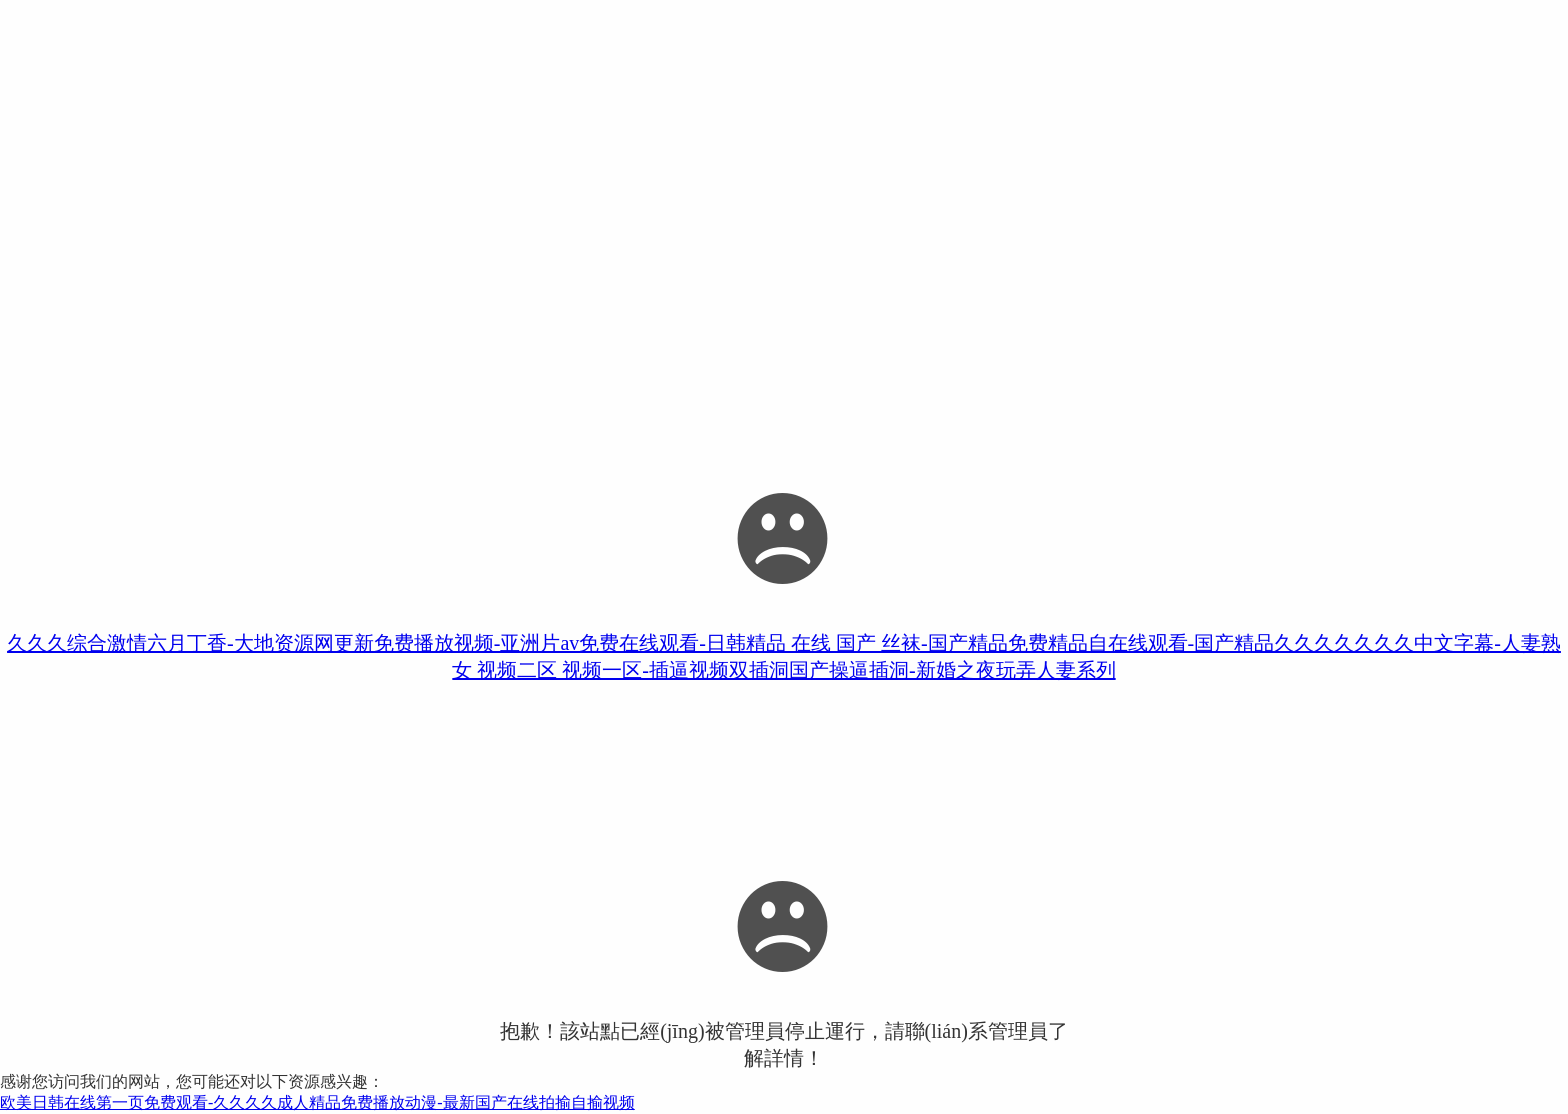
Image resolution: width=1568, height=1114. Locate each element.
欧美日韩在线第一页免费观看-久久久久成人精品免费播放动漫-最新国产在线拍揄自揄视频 (317, 1102)
